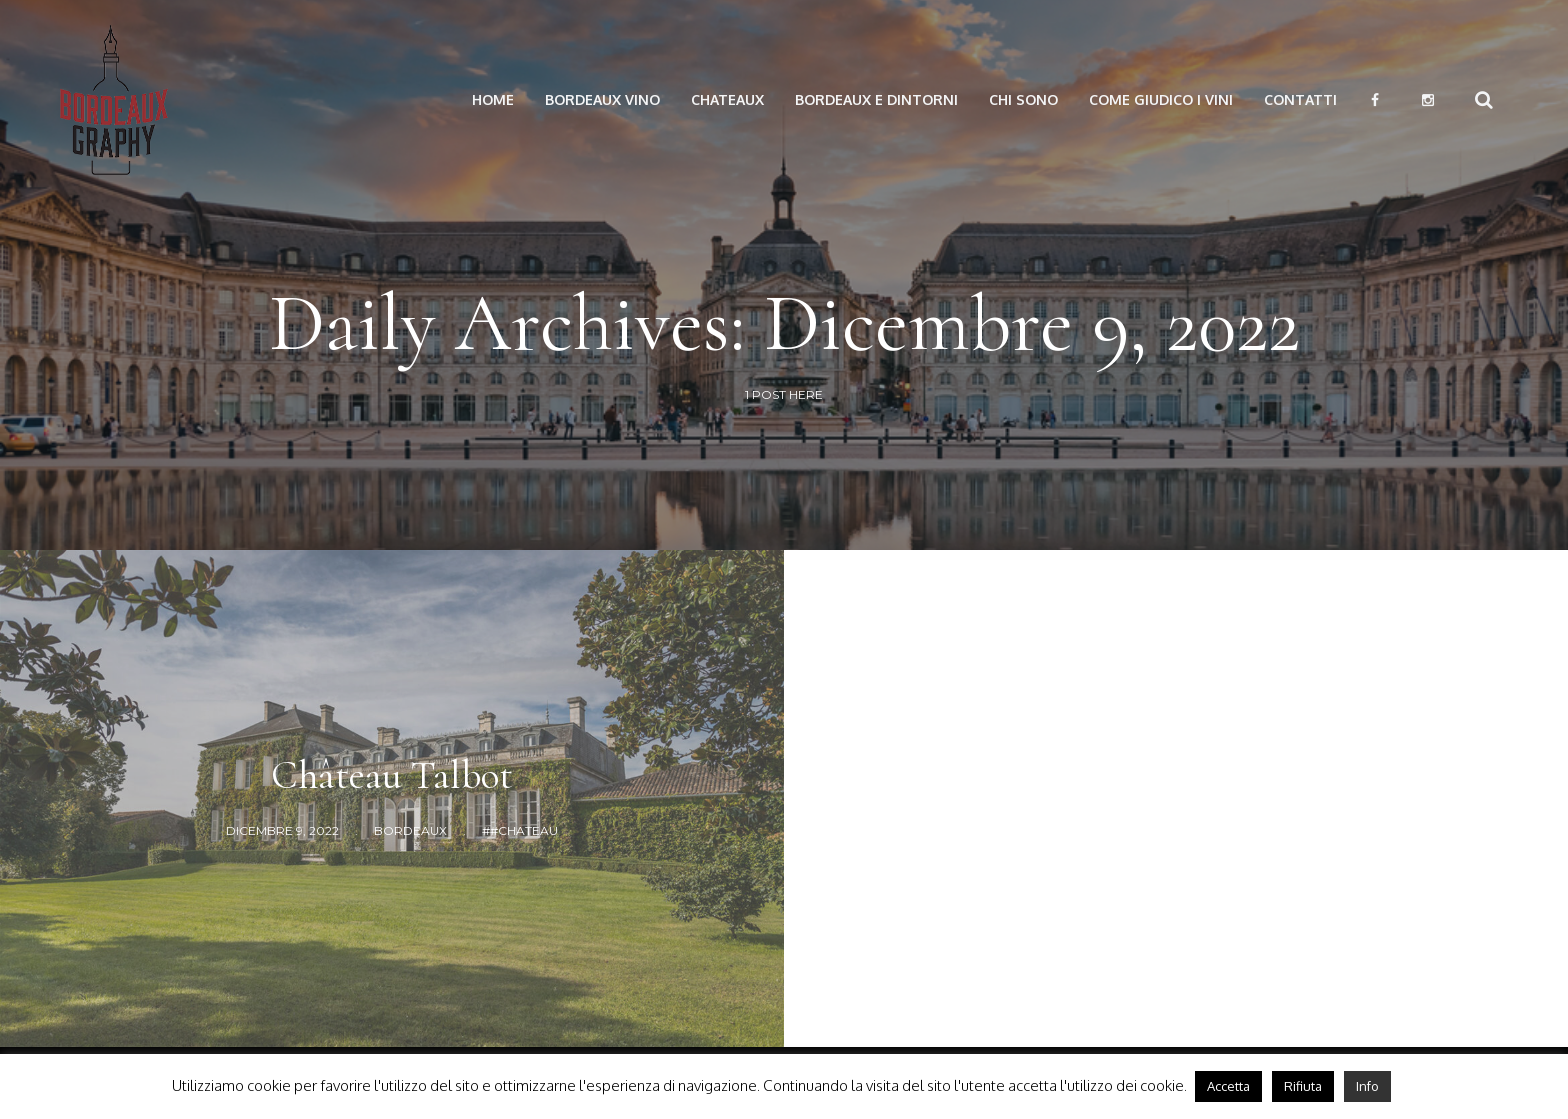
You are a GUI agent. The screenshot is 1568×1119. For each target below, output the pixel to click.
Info (1367, 1086)
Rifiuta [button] (1303, 1086)
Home (493, 99)
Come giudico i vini (1161, 99)
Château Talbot (392, 775)
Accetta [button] (1228, 1086)
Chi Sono (1023, 99)
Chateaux (727, 99)
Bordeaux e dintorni (876, 99)
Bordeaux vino (602, 99)
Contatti (1300, 99)
